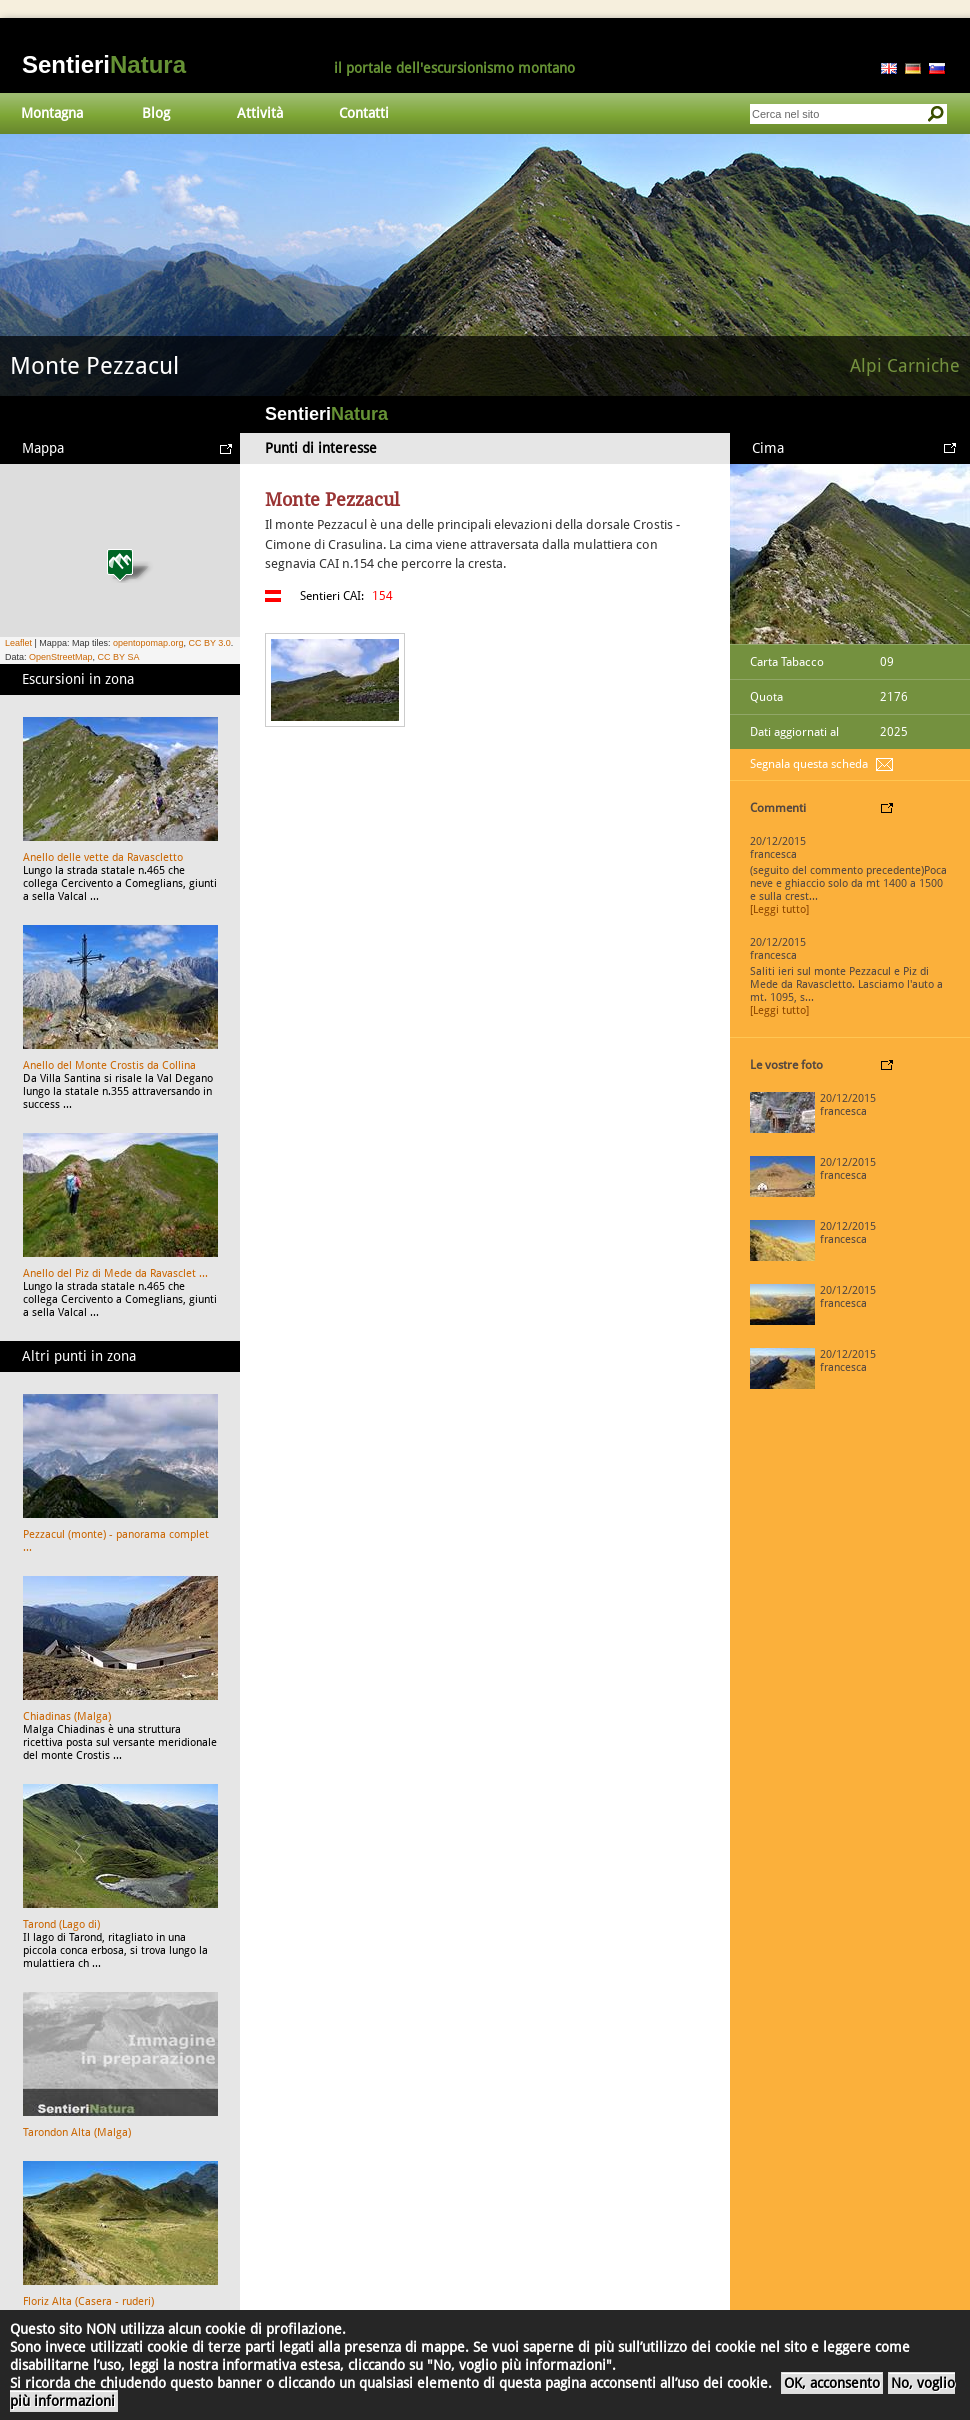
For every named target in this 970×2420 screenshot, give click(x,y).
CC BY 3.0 (209, 643)
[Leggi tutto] (779, 909)
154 (382, 596)
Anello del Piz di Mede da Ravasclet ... (115, 1273)
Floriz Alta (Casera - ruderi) (88, 2301)
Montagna (52, 113)
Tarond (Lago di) (61, 1924)
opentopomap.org (148, 643)
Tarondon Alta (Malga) (77, 2132)
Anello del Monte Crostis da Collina (109, 1065)
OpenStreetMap (61, 657)
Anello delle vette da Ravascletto (103, 857)
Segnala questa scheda (809, 764)
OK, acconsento (832, 2383)
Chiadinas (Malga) (67, 1716)
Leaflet (18, 643)
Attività (260, 113)
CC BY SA (119, 657)
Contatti (364, 113)
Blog (156, 113)
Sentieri (104, 64)
